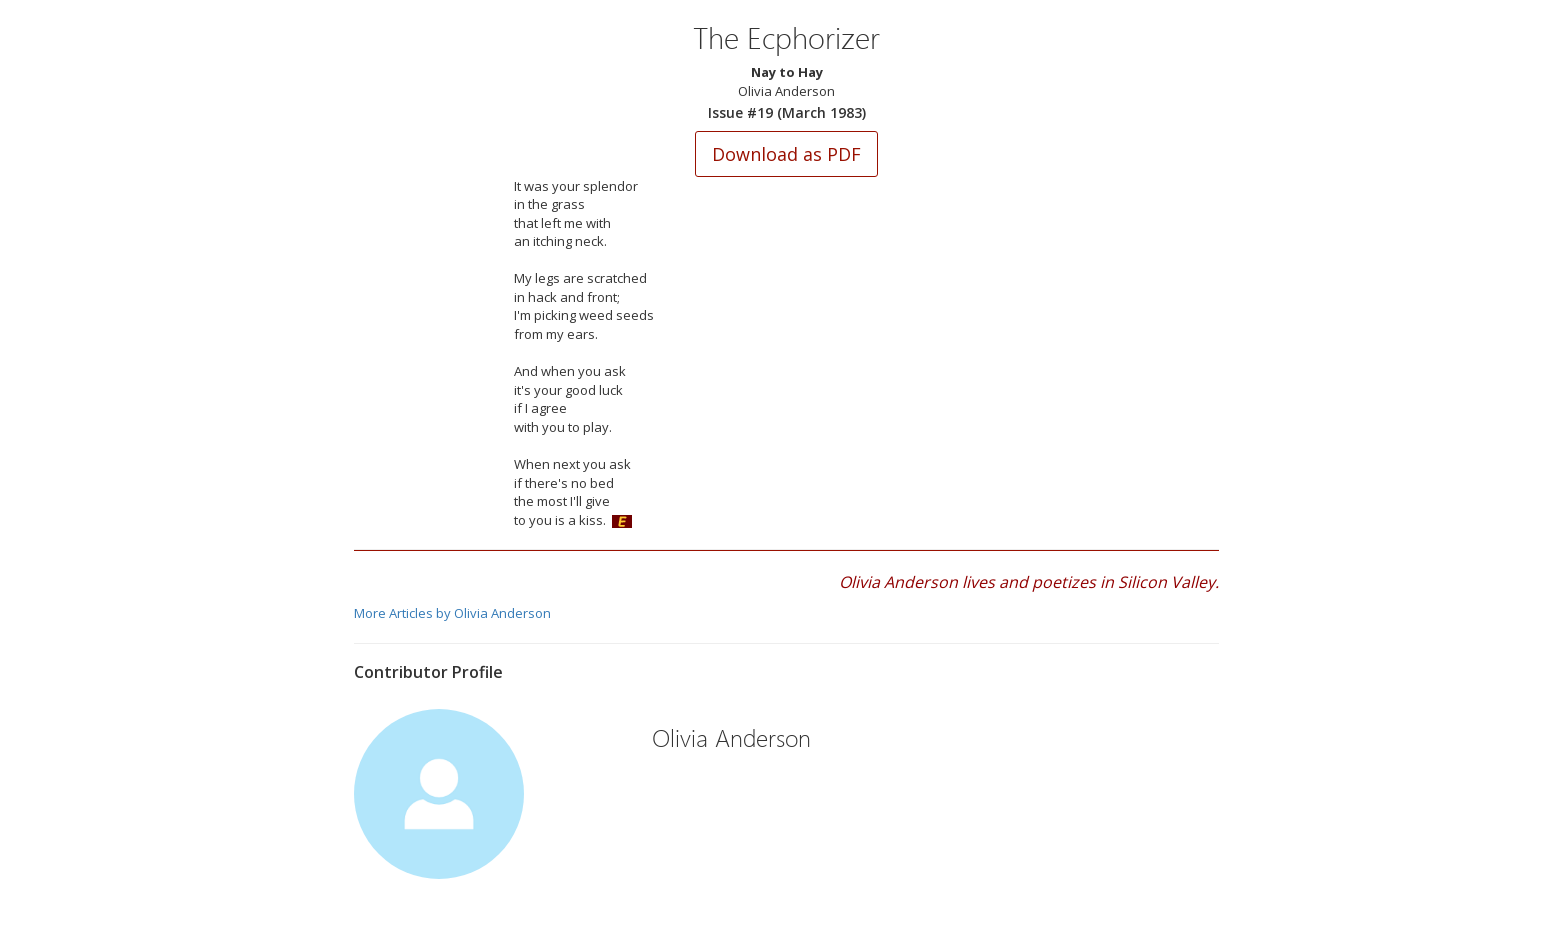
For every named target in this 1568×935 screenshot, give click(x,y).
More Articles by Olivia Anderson (452, 613)
